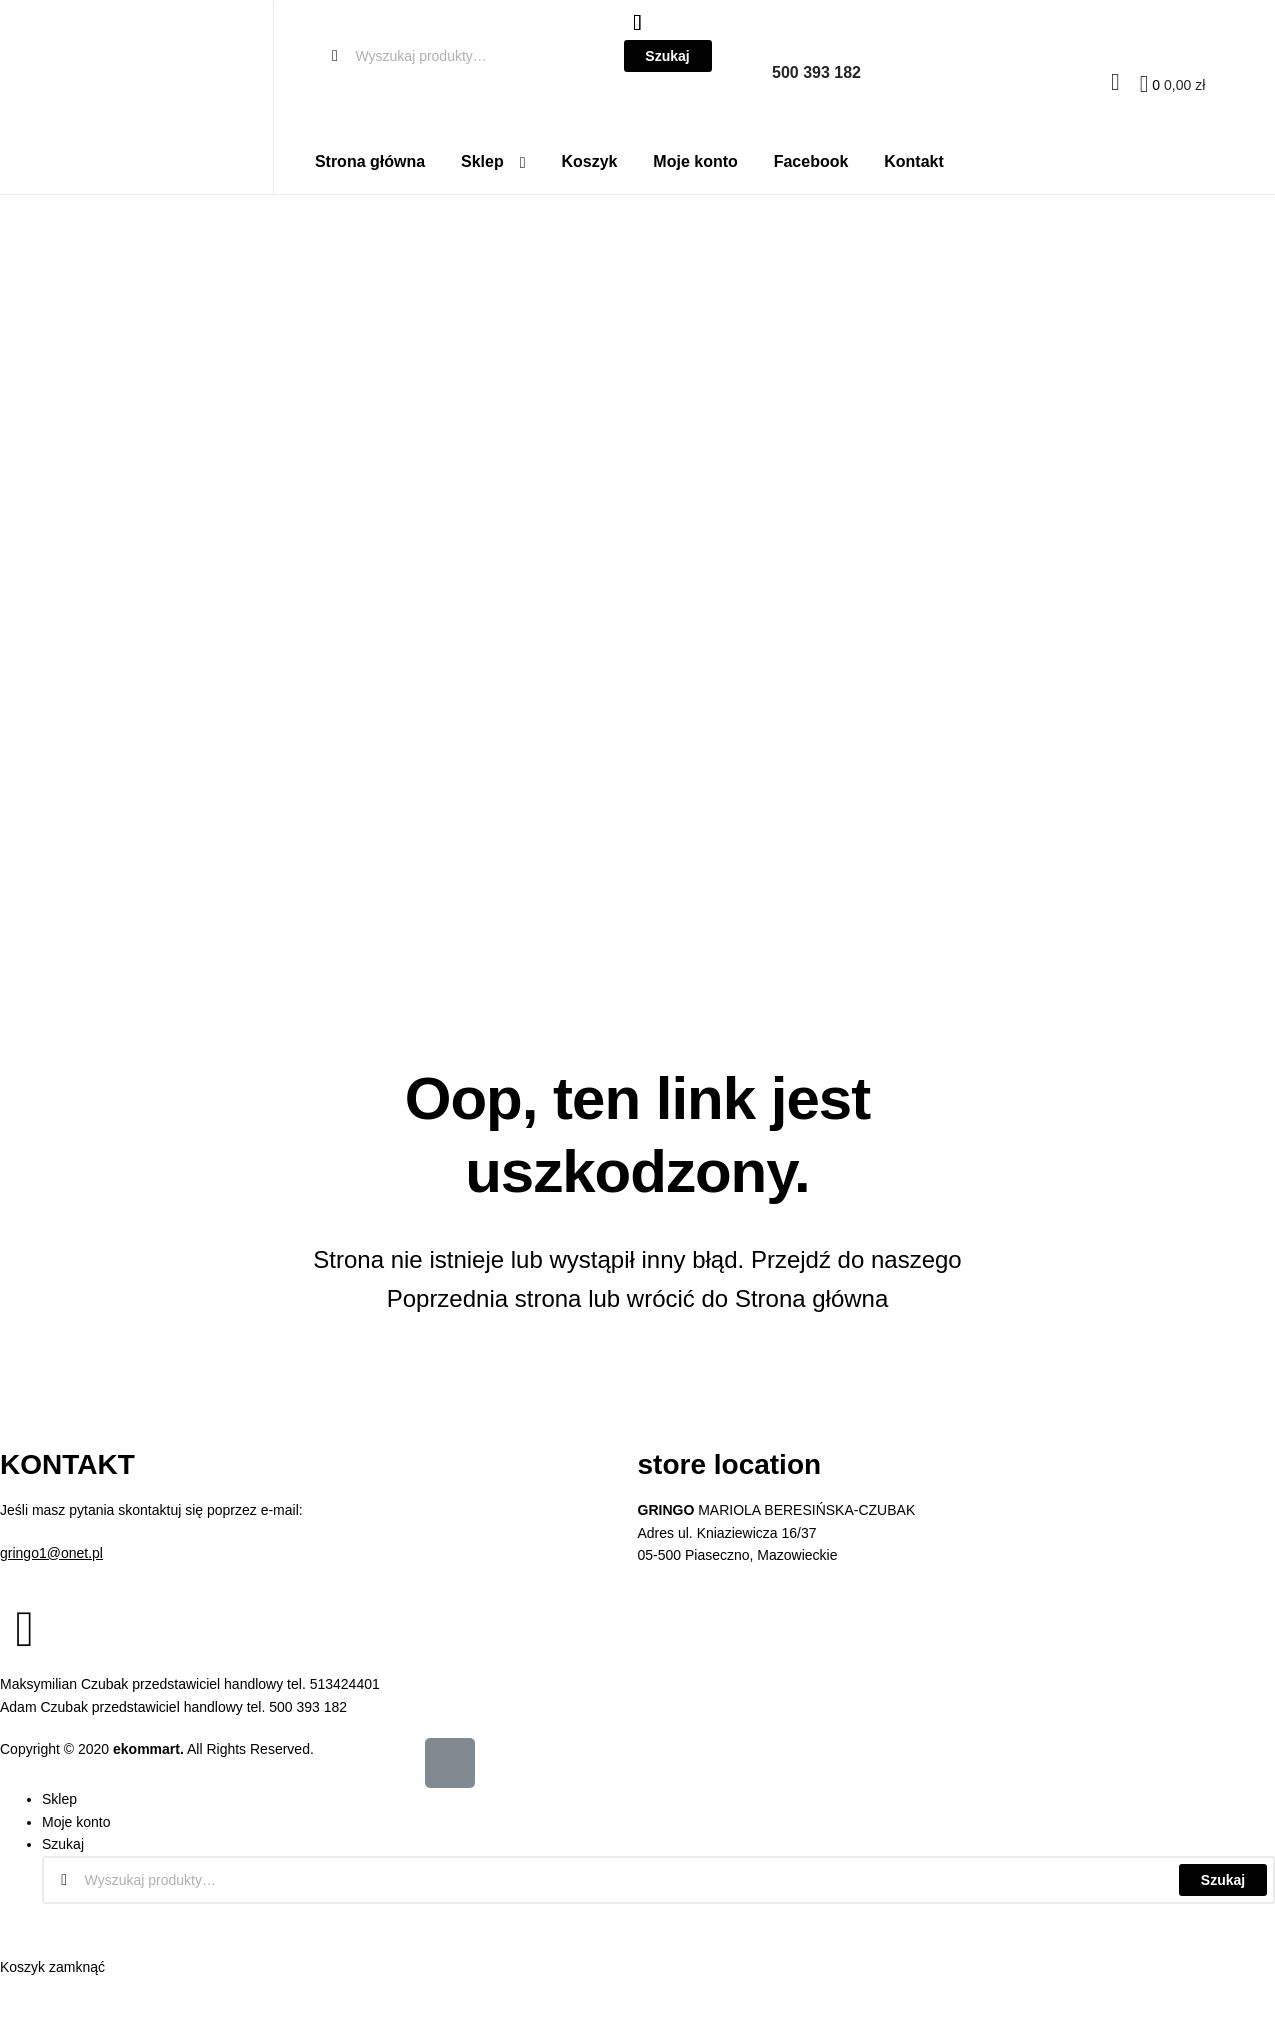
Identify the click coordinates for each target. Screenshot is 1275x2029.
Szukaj (1223, 1879)
